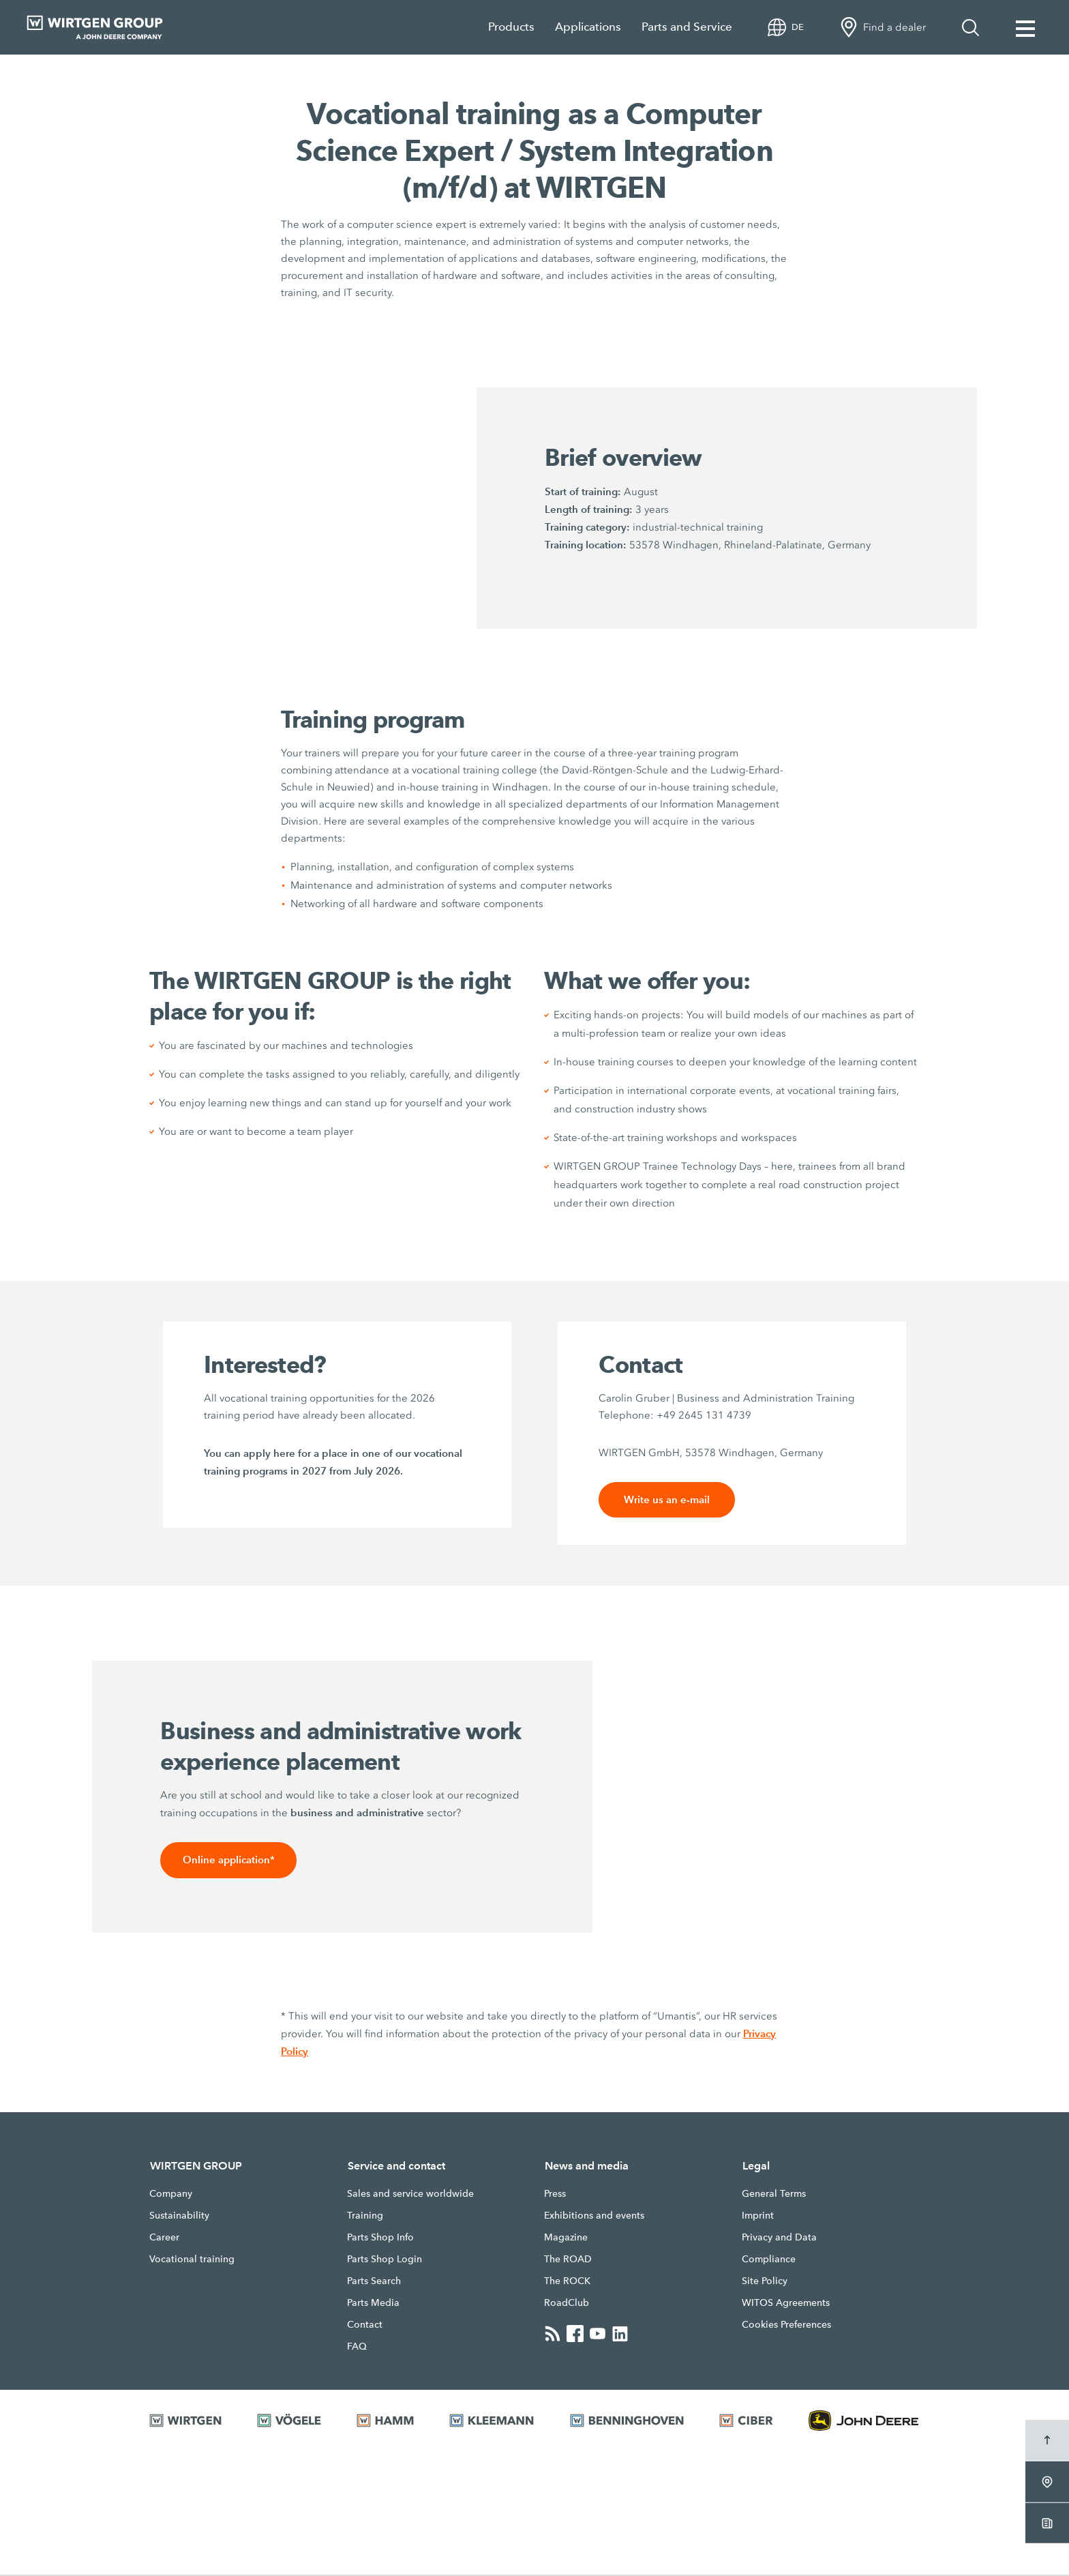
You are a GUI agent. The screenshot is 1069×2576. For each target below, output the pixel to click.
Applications (588, 27)
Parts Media (373, 2304)
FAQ (357, 2347)
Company (170, 2195)
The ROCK (567, 2282)
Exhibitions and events (594, 2216)
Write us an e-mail (667, 1500)
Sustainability (179, 2216)
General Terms (774, 2195)
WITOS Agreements (786, 2304)
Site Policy (764, 2282)
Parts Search (374, 2282)
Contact (364, 2326)
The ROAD (568, 2260)
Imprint (758, 2216)
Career (164, 2238)
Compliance (769, 2260)
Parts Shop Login (384, 2260)
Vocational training (192, 2260)
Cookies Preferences (786, 2326)
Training (365, 2216)
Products (511, 27)
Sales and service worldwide (410, 2195)
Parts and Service (687, 27)
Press (555, 2195)
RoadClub (566, 2304)
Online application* (228, 1860)
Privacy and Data (779, 2238)
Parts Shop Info (380, 2238)
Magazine (566, 2238)
